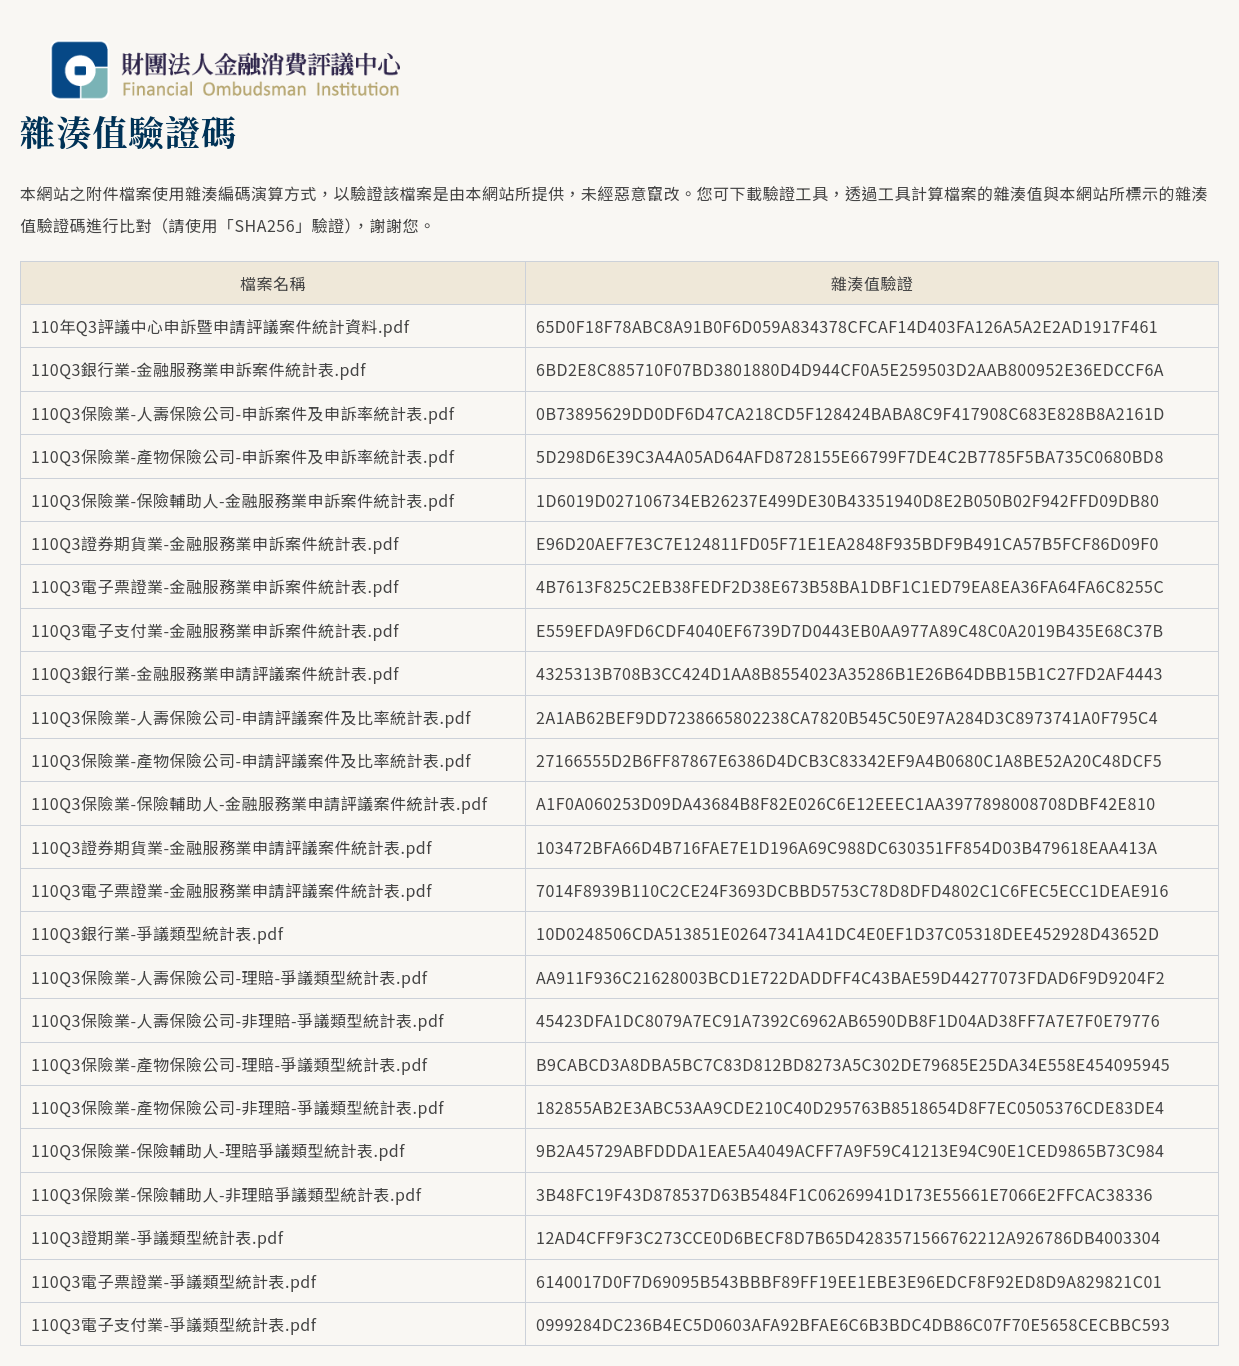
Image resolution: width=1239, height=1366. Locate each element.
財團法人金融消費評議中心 (225, 70)
